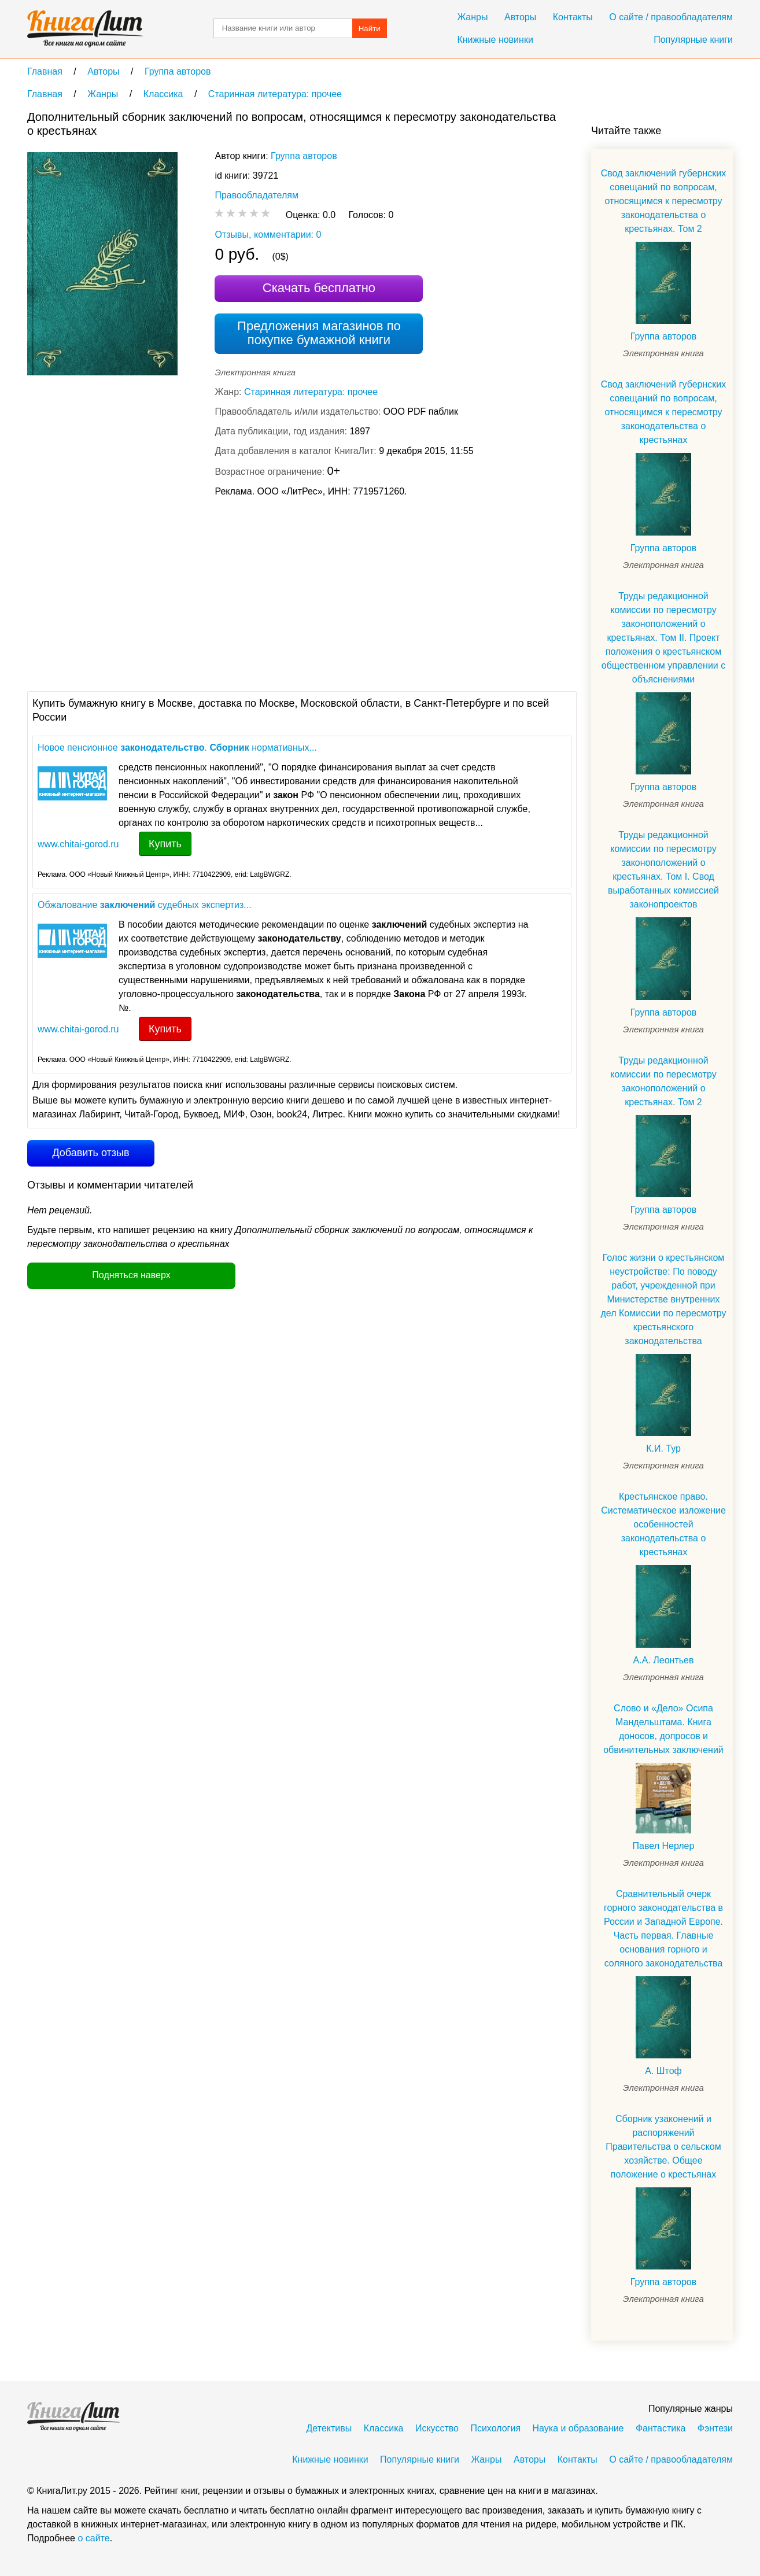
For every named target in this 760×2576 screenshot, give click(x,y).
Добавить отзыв (90, 1152)
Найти (370, 28)
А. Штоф (663, 2071)
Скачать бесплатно (319, 288)
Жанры (472, 17)
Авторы (520, 17)
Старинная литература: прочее (311, 392)
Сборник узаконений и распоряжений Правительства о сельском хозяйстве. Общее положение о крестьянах (663, 2146)
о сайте (93, 2538)
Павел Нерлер (664, 1846)
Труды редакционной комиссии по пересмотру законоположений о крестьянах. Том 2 (663, 1081)
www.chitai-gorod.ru (78, 844)
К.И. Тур (663, 1448)
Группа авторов (304, 156)
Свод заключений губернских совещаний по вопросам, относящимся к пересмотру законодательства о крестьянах (663, 412)
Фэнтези (715, 2428)
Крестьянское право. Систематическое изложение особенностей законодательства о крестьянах (663, 1524)
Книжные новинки (495, 40)
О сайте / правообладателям (671, 17)
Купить (165, 844)
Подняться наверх (131, 1275)
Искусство (437, 2428)
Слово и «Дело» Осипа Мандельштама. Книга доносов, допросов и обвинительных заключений (663, 1729)
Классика (384, 2428)
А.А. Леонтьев (663, 1660)
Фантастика (660, 2428)
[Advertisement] (237, 593)
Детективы (329, 2428)
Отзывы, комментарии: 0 (268, 234)
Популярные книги (693, 40)
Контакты (573, 17)
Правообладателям (256, 195)
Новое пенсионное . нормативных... (177, 747)
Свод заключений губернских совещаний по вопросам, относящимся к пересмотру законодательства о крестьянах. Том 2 (663, 201)
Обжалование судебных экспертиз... (145, 905)
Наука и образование (578, 2428)
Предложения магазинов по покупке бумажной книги (319, 333)
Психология (495, 2428)
